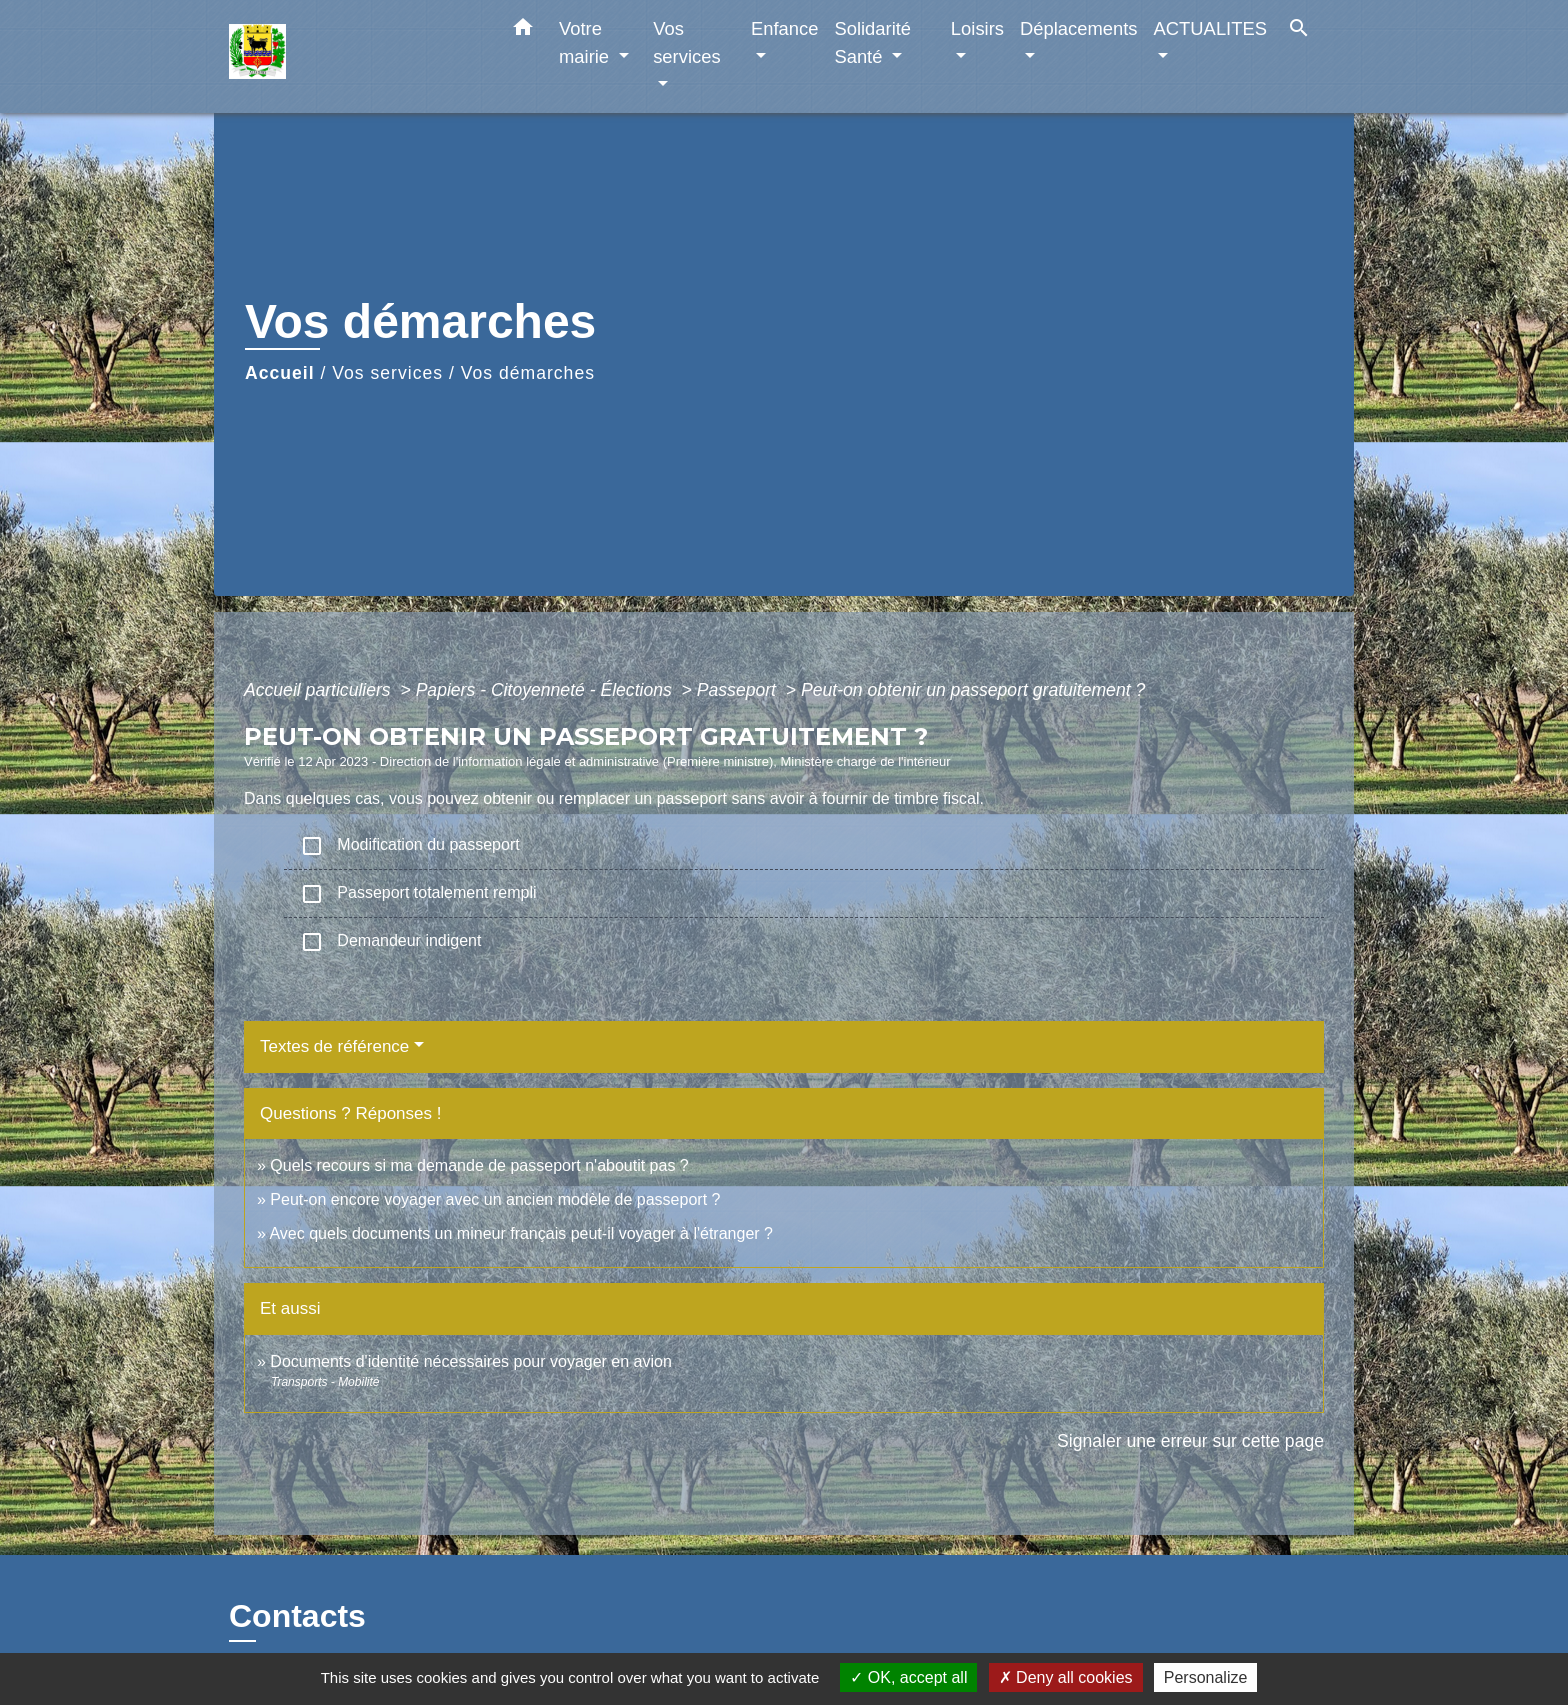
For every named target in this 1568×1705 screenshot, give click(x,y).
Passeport (739, 690)
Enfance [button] (784, 28)
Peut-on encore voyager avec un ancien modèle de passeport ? (495, 1199)
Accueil (280, 373)
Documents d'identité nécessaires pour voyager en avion (471, 1361)
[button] (523, 31)
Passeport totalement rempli (418, 894)
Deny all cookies (1066, 1677)
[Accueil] (354, 56)
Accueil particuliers (320, 690)
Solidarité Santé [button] (872, 42)
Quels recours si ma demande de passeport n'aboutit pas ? (479, 1165)
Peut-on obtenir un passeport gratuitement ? (973, 690)
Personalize (1206, 1677)
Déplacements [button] (1079, 28)
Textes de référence (334, 1046)
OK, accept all (908, 1677)
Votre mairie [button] (586, 42)
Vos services (387, 373)
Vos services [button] (686, 42)
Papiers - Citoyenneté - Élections (546, 690)
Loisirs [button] (977, 28)
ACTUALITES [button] (1210, 28)
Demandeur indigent (390, 942)
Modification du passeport (410, 846)
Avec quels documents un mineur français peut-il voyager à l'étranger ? (520, 1233)
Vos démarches (528, 373)
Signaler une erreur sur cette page (1190, 1441)
